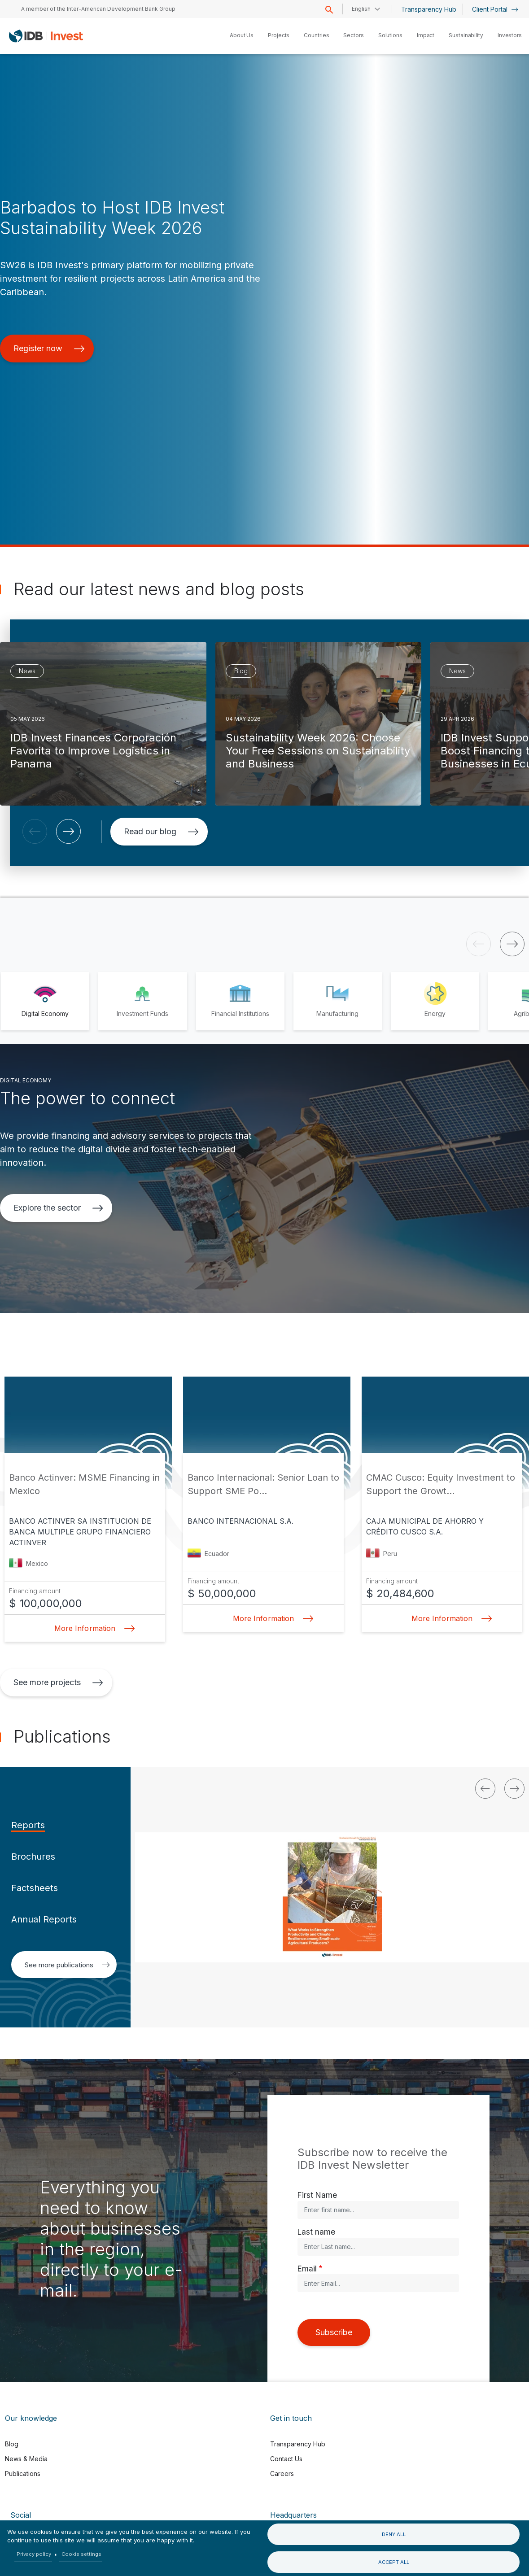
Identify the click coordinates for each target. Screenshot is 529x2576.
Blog (11, 2444)
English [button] (361, 8)
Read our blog (161, 831)
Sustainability (466, 35)
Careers (282, 2473)
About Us (242, 35)
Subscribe (333, 2332)
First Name (317, 2195)
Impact (425, 35)
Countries (316, 35)
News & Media (26, 2459)
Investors (510, 35)
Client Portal (495, 9)
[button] (35, 831)
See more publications (67, 1965)
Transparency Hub (428, 9)
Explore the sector (58, 1207)
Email (307, 2268)
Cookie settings (81, 2554)
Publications (22, 2473)
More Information (92, 1628)
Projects (278, 35)
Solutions (390, 35)
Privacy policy (34, 2554)
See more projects (58, 1682)
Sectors (353, 35)
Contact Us (286, 2459)
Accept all (393, 2562)
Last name (316, 2231)
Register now (49, 348)
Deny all (394, 2534)
